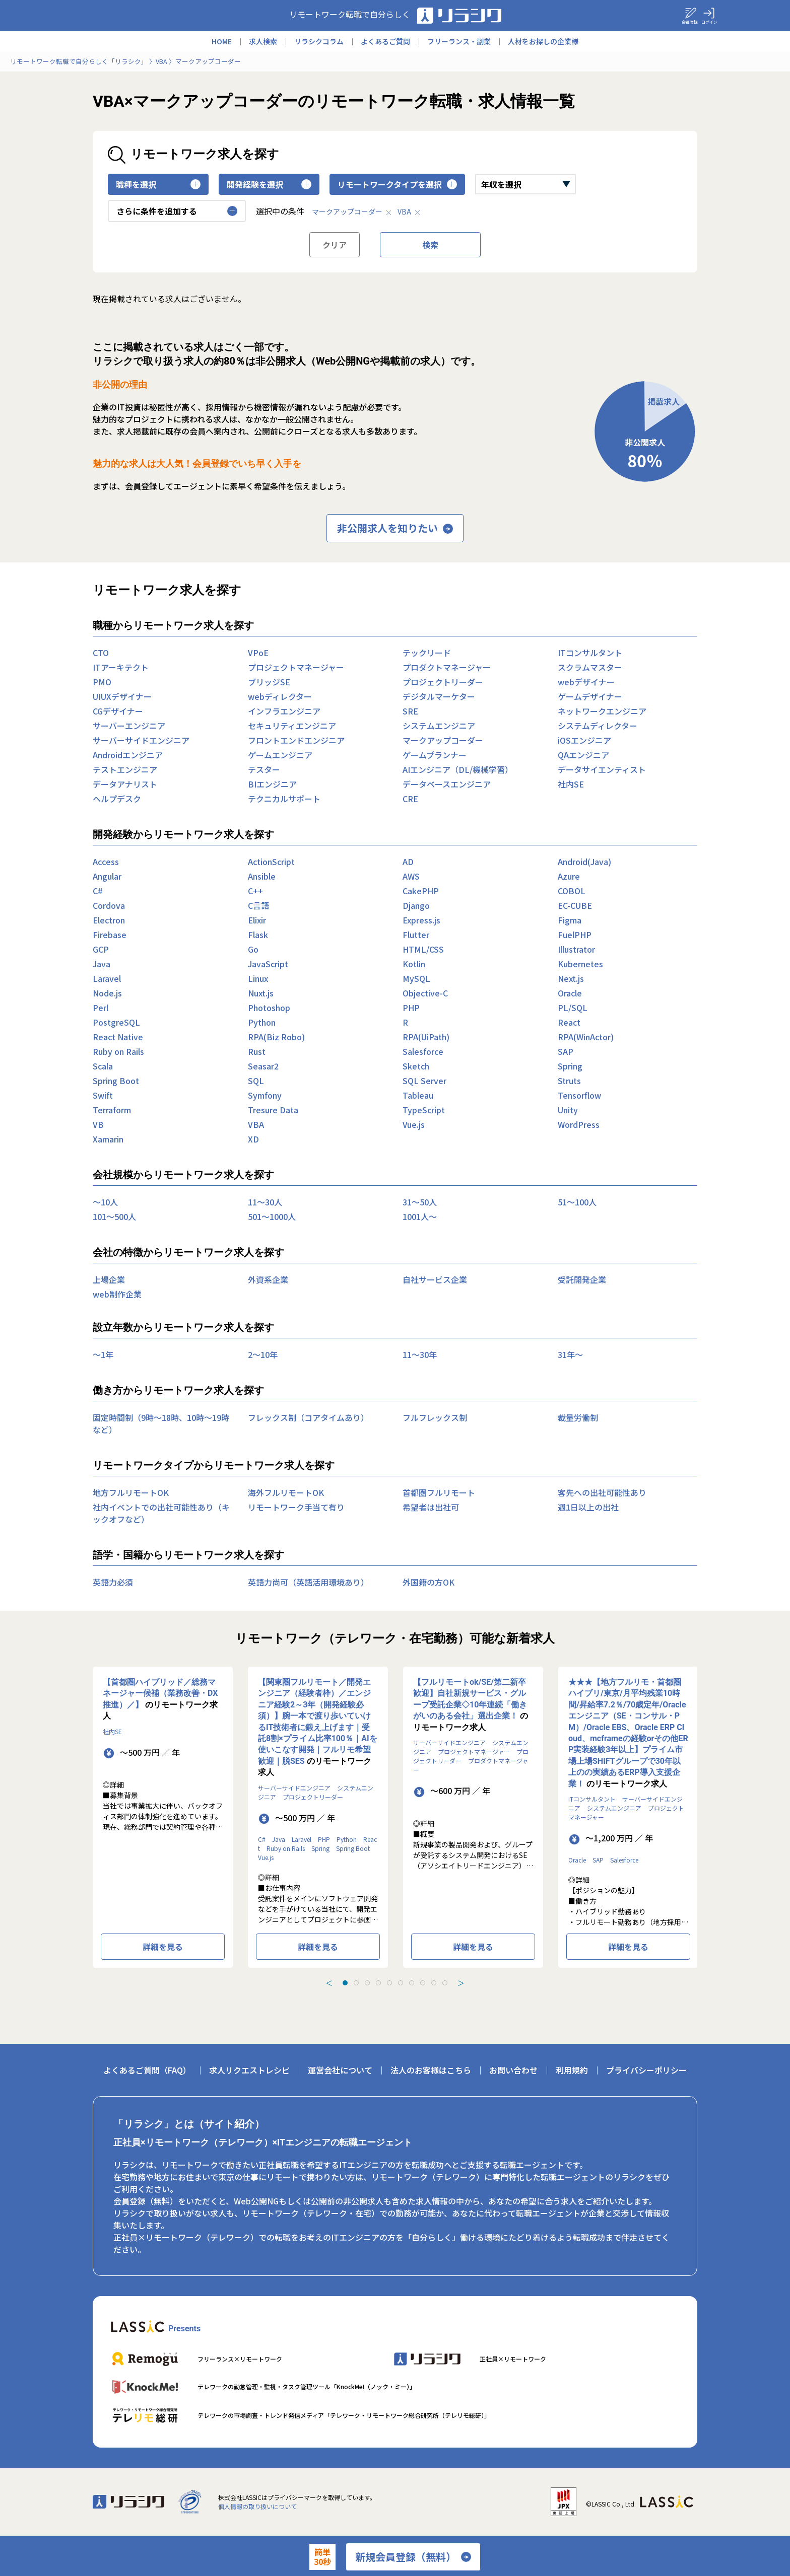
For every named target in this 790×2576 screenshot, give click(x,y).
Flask (258, 934)
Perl (100, 1007)
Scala (103, 1066)
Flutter (416, 934)
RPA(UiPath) (426, 1037)
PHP (411, 1007)
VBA (409, 211)
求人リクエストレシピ (249, 2070)
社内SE (571, 784)
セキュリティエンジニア (292, 726)
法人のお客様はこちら (430, 2070)
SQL (256, 1081)
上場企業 (109, 1279)
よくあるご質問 (385, 41)
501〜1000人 (272, 1216)
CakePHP (421, 891)
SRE (410, 711)
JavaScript (268, 964)
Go (253, 949)
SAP (565, 1051)
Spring (570, 1066)
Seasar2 (263, 1066)
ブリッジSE (269, 682)
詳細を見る (163, 1947)
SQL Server (424, 1081)
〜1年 (103, 1354)
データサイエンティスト (602, 769)
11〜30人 (265, 1202)
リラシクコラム (319, 41)
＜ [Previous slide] (329, 1983)
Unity (568, 1110)
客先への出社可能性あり (602, 1492)
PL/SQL (572, 1007)
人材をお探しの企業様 (543, 41)
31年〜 (570, 1354)
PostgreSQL (116, 1022)
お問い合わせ (513, 2070)
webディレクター (280, 696)
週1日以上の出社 (588, 1507)
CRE (410, 799)
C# (98, 891)
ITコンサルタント (590, 653)
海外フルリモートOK (286, 1492)
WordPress (579, 1124)
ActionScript (271, 861)
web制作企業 (117, 1294)
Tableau (418, 1095)
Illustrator (576, 949)
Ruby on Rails (118, 1051)
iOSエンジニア (584, 740)
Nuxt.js (261, 993)
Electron (109, 920)
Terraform (112, 1110)
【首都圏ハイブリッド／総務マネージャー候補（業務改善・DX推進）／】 (160, 1693)
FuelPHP (574, 934)
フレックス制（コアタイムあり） (308, 1417)
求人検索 (263, 41)
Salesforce (423, 1051)
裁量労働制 (578, 1417)
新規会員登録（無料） (413, 2556)
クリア (334, 245)
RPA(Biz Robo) (276, 1037)
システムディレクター (597, 726)
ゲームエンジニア (280, 755)
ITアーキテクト (121, 667)
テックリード (427, 653)
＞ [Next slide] (461, 1983)
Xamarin (108, 1139)
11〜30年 (420, 1354)
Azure (569, 876)
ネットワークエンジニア (602, 711)
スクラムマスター (590, 667)
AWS (411, 876)
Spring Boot (116, 1081)
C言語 (258, 905)
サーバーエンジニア (129, 726)
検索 (430, 245)
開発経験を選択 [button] (269, 184)
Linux (258, 978)
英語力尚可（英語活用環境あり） (308, 1582)
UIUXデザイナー (122, 696)
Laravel (107, 978)
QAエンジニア (583, 755)
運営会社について (340, 2070)
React (569, 1022)
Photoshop (269, 1007)
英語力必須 (113, 1582)
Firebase (109, 934)
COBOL (571, 891)
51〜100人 (577, 1202)
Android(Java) (584, 861)
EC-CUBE (575, 905)
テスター (264, 769)
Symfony (265, 1095)
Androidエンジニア (128, 755)
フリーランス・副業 (459, 41)
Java (101, 964)
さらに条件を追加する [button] (176, 211)
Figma (569, 920)
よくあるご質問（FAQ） (147, 2070)
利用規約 (572, 2070)
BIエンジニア (272, 784)
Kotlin (414, 964)
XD (253, 1139)
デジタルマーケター (439, 696)
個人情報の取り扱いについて (257, 2506)
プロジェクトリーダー (443, 682)
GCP (101, 949)
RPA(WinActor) (586, 1037)
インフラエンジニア (284, 711)
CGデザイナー (118, 711)
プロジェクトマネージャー (296, 667)
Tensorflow (579, 1095)
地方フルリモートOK (131, 1492)
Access (106, 861)
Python (262, 1022)
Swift (103, 1095)
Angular (107, 876)
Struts (569, 1081)
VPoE (258, 653)
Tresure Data (273, 1110)
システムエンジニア (439, 726)
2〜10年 (263, 1354)
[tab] (345, 1982)
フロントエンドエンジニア (296, 740)
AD (408, 861)
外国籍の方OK (428, 1582)
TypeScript (424, 1110)
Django (416, 905)
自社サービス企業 (435, 1279)
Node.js (107, 993)
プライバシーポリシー (646, 2070)
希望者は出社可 (431, 1507)
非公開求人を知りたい (395, 528)
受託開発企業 (582, 1279)
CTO (101, 653)
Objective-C (425, 993)
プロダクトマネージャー (447, 667)
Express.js (421, 920)
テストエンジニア (125, 769)
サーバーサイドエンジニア (141, 740)
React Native (118, 1037)
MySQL (416, 978)
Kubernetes (580, 964)
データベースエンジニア (447, 784)
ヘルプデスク (117, 799)
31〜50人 (420, 1202)
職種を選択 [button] (158, 184)
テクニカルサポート (284, 799)
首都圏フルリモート (439, 1492)
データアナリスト (125, 784)
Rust (257, 1051)
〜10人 (105, 1202)
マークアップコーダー (352, 211)
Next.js (571, 978)
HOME (222, 41)
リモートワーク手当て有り (296, 1507)
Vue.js (414, 1124)
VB (98, 1124)
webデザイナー (586, 682)
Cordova (109, 905)
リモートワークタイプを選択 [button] (397, 184)
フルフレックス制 (435, 1417)
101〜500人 (114, 1216)
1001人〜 (420, 1216)
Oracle (570, 993)
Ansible (262, 876)
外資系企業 (268, 1279)
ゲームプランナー (435, 755)
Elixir (257, 920)
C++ (255, 891)
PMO (102, 682)
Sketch (416, 1066)
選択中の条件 (280, 211)
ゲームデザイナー (590, 696)
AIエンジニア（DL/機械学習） (458, 769)
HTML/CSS (423, 949)
